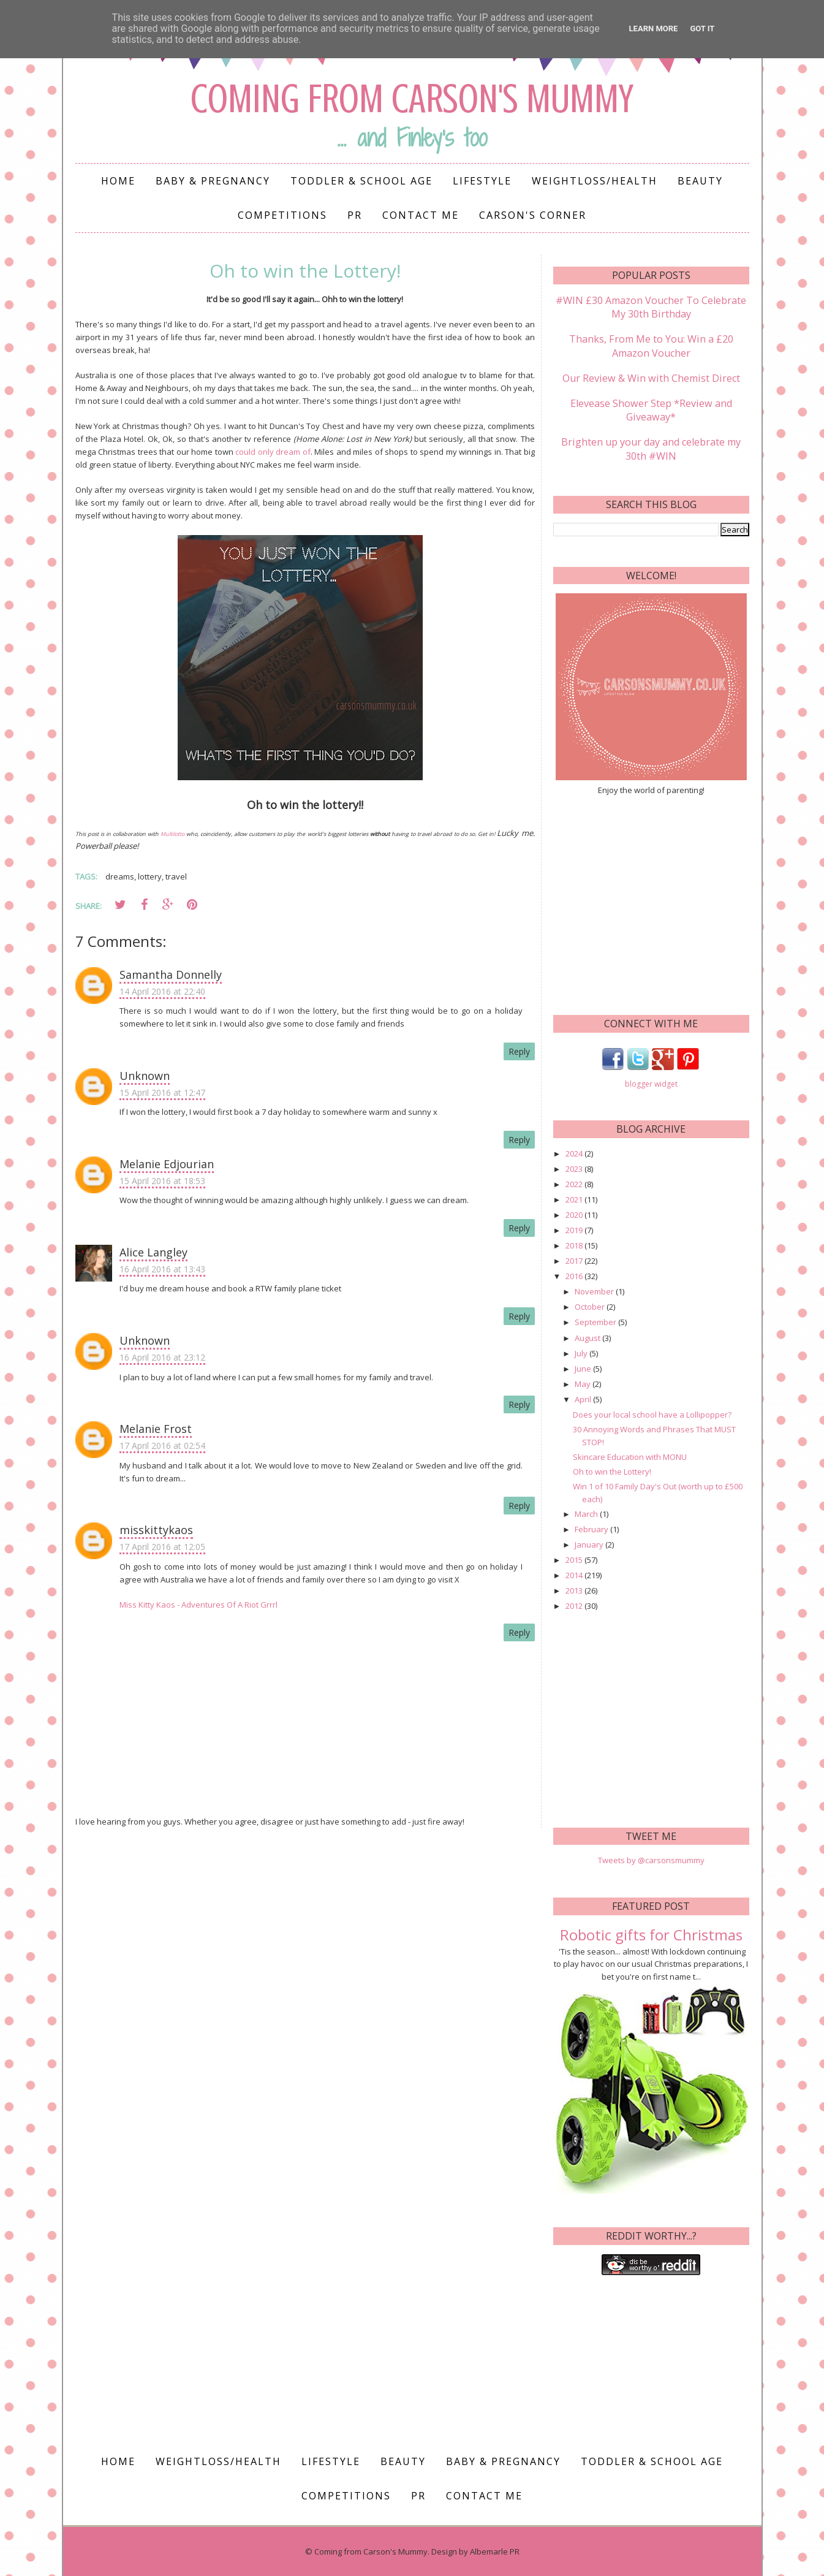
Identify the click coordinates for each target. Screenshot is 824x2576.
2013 (574, 1588)
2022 (574, 1182)
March (587, 1512)
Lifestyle (482, 181)
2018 (574, 1244)
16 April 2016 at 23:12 (162, 1357)
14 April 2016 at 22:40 (162, 991)
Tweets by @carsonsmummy (651, 1858)
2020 (574, 1213)
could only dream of (273, 451)
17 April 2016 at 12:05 (162, 1546)
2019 (574, 1228)
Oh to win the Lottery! (612, 1469)
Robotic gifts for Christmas (651, 1933)
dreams (119, 876)
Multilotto (172, 834)
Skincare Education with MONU (630, 1455)
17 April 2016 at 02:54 (162, 1445)
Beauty (700, 181)
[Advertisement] (651, 902)
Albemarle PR (495, 2549)
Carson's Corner (532, 215)
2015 (574, 1557)
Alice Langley (153, 1252)
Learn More (653, 28)
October (591, 1305)
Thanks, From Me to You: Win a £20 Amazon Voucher (651, 345)
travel (176, 876)
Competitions (282, 215)
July (582, 1351)
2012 (574, 1603)
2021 (574, 1198)
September (596, 1320)
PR (354, 215)
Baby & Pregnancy (213, 181)
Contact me (420, 215)
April (584, 1397)
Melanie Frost (155, 1428)
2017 (574, 1259)
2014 (574, 1573)
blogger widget (651, 1082)
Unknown (144, 1075)
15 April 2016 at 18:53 (162, 1181)
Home (118, 181)
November (595, 1290)
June (584, 1366)
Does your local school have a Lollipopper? (652, 1412)
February (592, 1527)
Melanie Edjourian (166, 1164)
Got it (702, 28)
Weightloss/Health (594, 181)
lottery (150, 876)
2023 (574, 1166)
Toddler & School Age (361, 181)
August (588, 1336)
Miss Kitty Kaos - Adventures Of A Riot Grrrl (198, 1604)
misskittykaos (156, 1529)
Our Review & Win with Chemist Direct (651, 377)
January (590, 1542)
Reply (519, 1051)
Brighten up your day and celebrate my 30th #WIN (651, 447)
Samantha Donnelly (170, 974)
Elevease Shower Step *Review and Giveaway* (651, 408)
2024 (574, 1151)
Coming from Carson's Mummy (412, 98)
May (583, 1382)
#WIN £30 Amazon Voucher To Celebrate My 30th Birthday (651, 307)
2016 (574, 1274)
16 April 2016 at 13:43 (162, 1269)
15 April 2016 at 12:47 (162, 1092)
